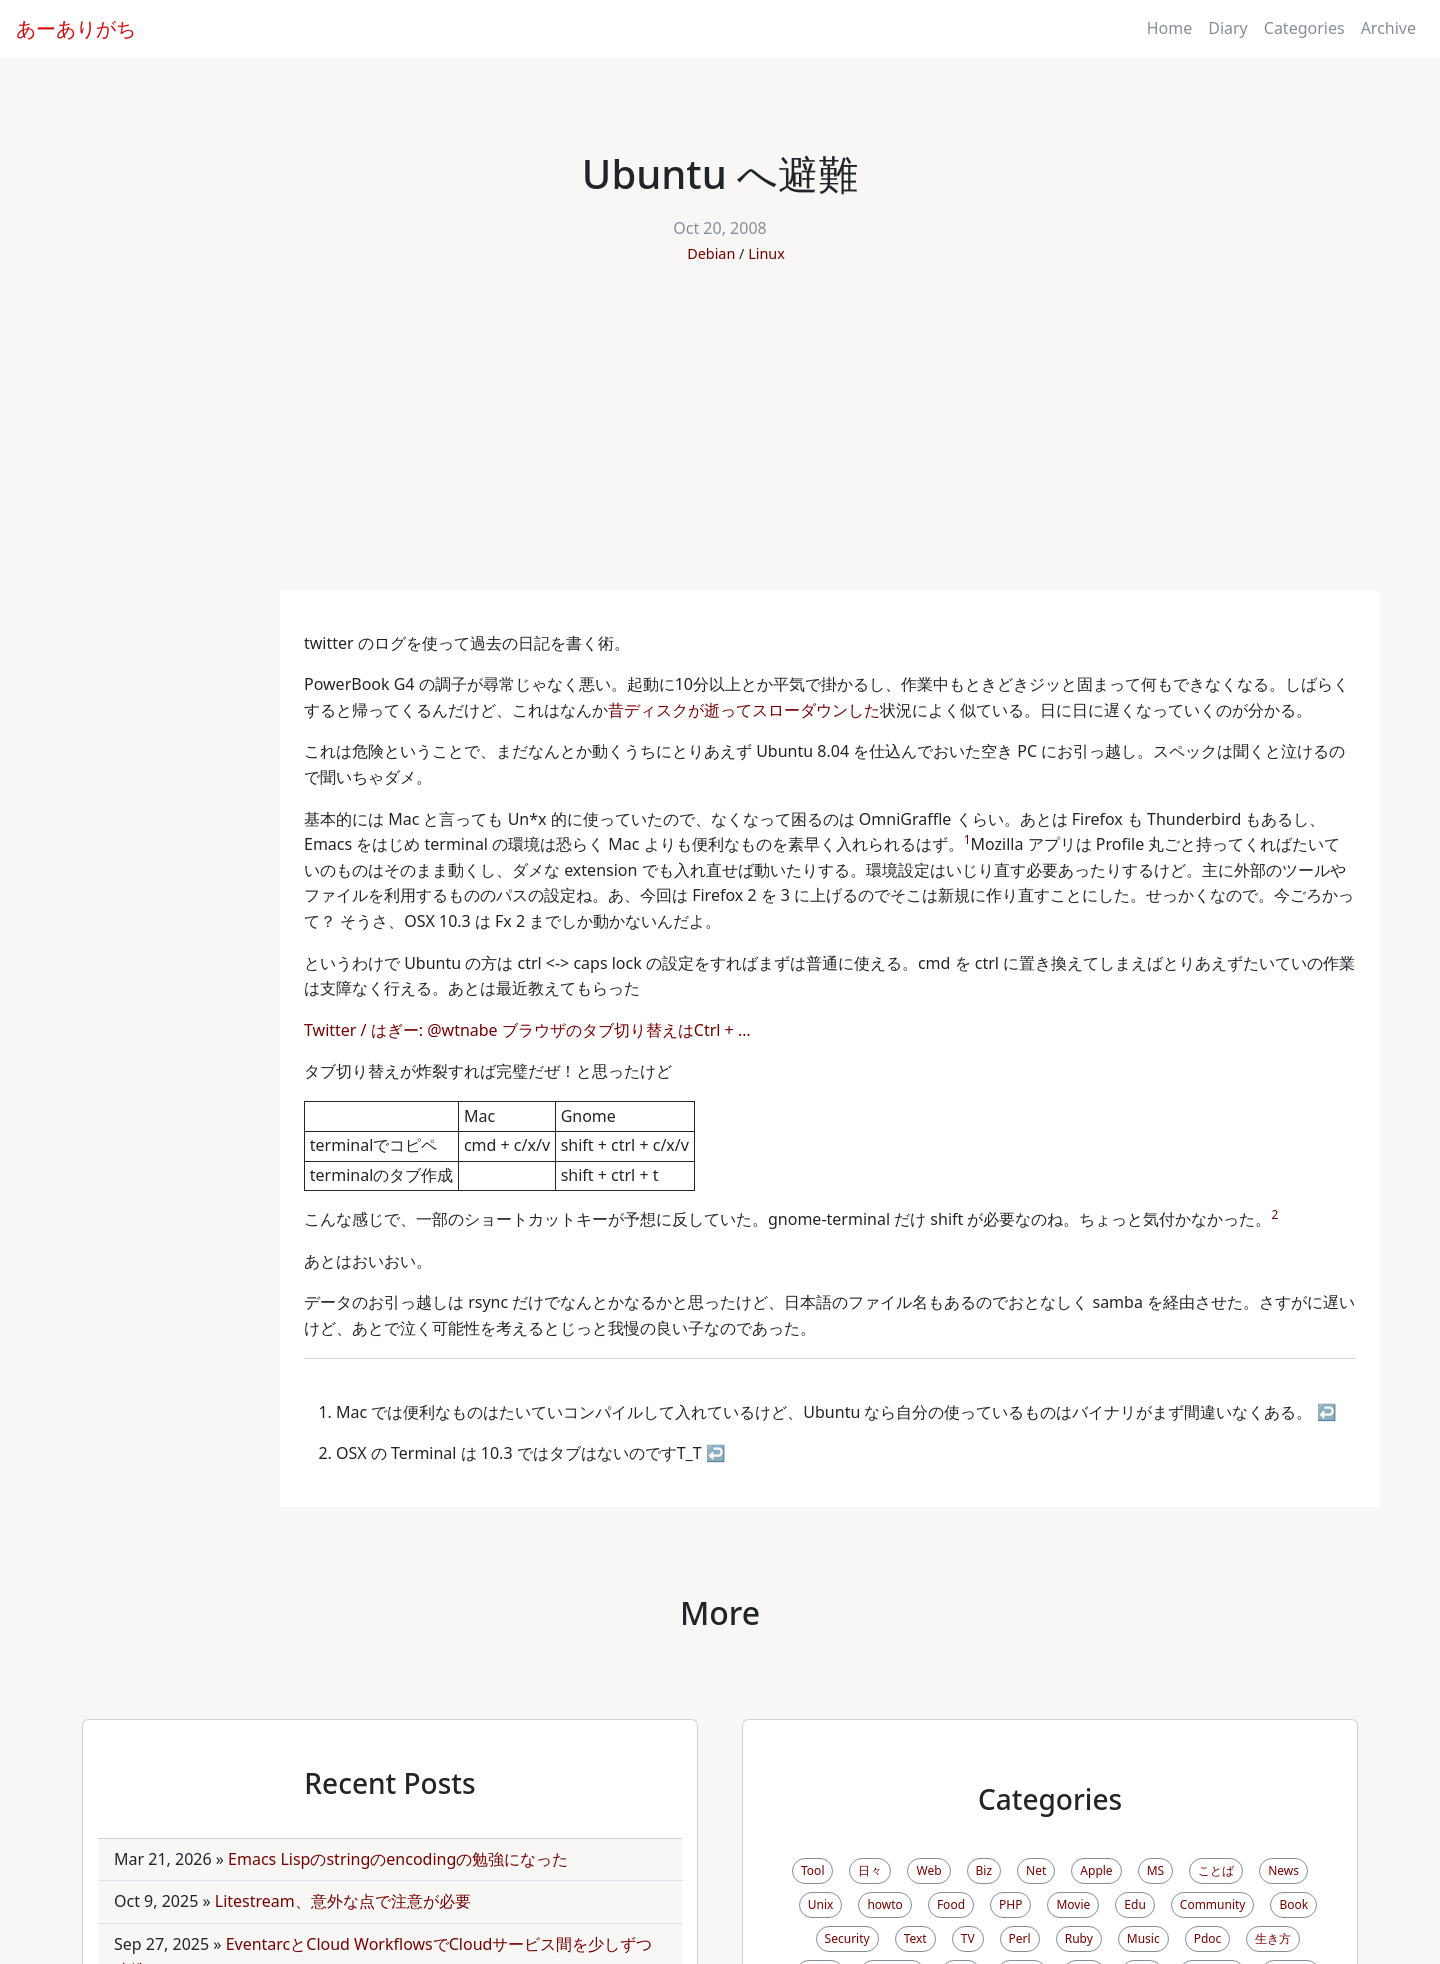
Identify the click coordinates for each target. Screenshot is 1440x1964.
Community (1213, 1904)
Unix (821, 1904)
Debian (711, 253)
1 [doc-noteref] (967, 839)
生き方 (1273, 1938)
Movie (1073, 1904)
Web (928, 1870)
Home (1170, 28)
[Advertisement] (720, 441)
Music (1143, 1938)
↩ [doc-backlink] (1327, 1412)
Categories (1304, 28)
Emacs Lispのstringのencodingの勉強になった (398, 1859)
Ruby (1079, 1938)
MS (1155, 1870)
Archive (1388, 28)
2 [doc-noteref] (1274, 1214)
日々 (870, 1870)
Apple (1096, 1870)
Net (1036, 1870)
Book (1293, 1904)
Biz (984, 1870)
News (1283, 1870)
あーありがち (76, 28)
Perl (1020, 1938)
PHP (1010, 1904)
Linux (766, 253)
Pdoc (1208, 1938)
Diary (1228, 28)
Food (951, 1904)
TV (968, 1938)
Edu (1134, 1904)
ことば (1216, 1870)
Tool (812, 1870)
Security (847, 1938)
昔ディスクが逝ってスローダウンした (744, 710)
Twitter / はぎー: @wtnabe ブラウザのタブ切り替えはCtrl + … (529, 1030)
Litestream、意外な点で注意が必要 (343, 1901)
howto (884, 1904)
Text (915, 1938)
